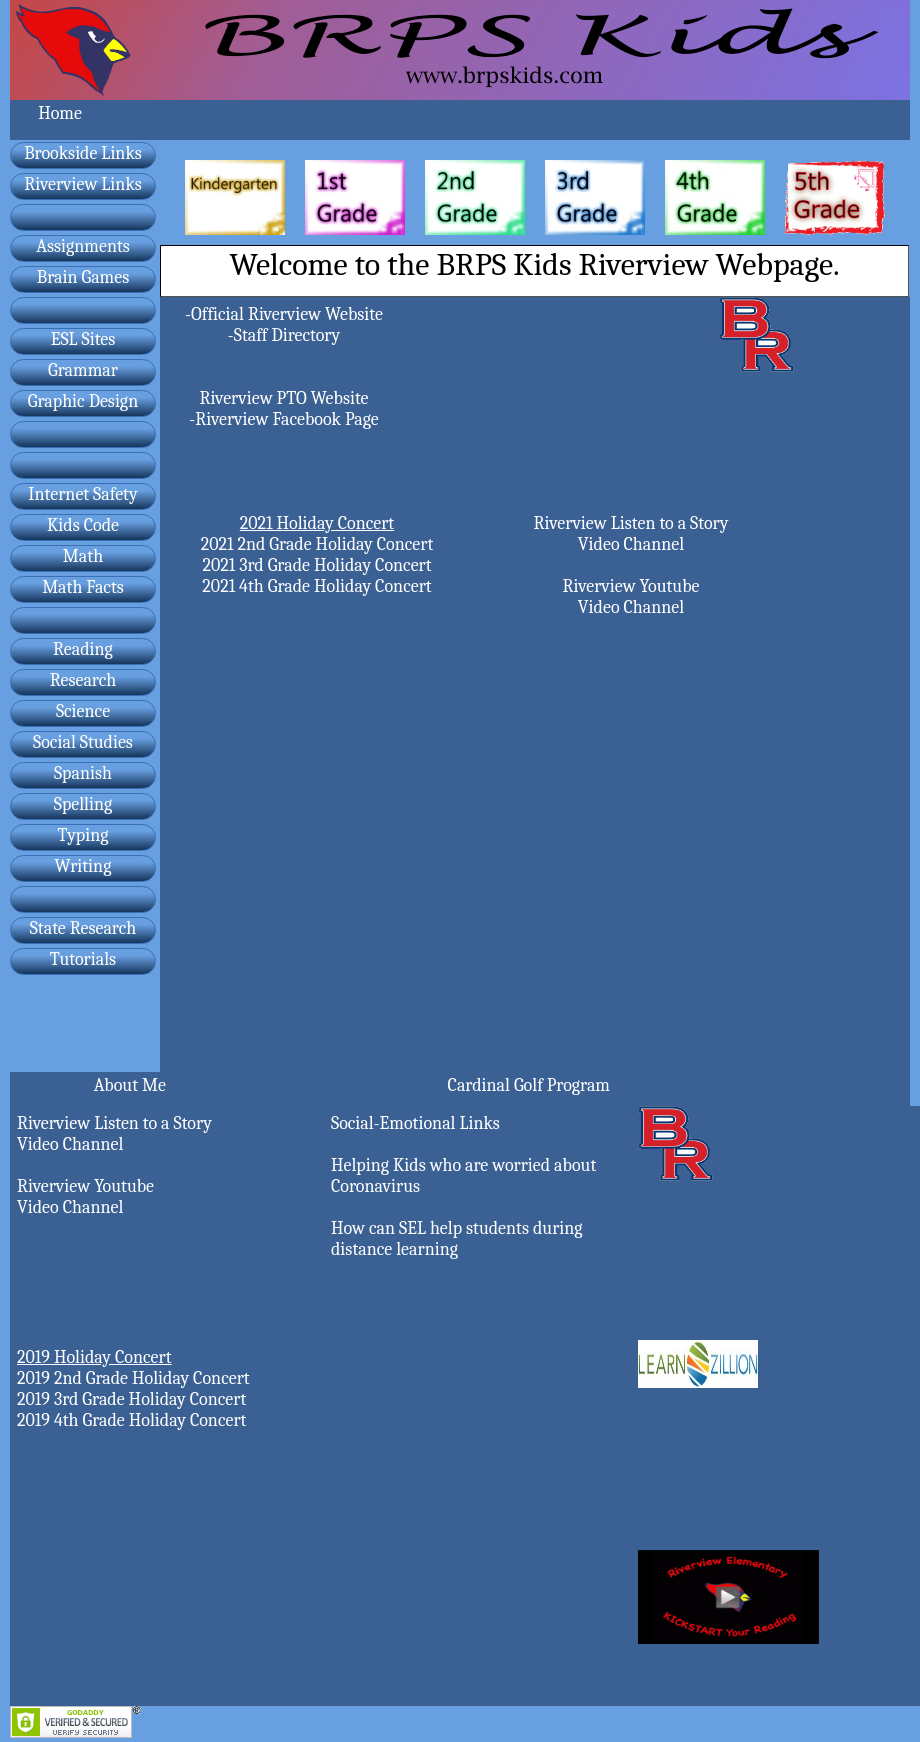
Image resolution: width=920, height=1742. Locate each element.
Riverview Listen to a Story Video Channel (631, 534)
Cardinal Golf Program (529, 1085)
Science (83, 711)
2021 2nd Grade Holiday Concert (317, 544)
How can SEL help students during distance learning (457, 1239)
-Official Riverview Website (284, 314)
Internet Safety (82, 494)
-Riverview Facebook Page (283, 419)
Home (60, 113)
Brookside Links (83, 153)
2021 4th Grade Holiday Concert (316, 586)
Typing (83, 835)
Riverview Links (83, 184)
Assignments (83, 246)
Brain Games (83, 277)
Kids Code (83, 525)
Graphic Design (83, 401)
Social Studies (83, 742)
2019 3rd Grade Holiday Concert (131, 1399)
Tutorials (83, 959)
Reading (83, 649)
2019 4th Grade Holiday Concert (131, 1420)
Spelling (83, 804)
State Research (83, 928)
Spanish (83, 773)
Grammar (83, 370)
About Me (130, 1085)
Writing (83, 866)
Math (83, 556)
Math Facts (83, 587)
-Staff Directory (284, 335)
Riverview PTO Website (283, 398)
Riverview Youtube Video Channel (630, 597)
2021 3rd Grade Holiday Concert (316, 565)
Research (83, 680)
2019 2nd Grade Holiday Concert (133, 1378)
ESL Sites (83, 339)
